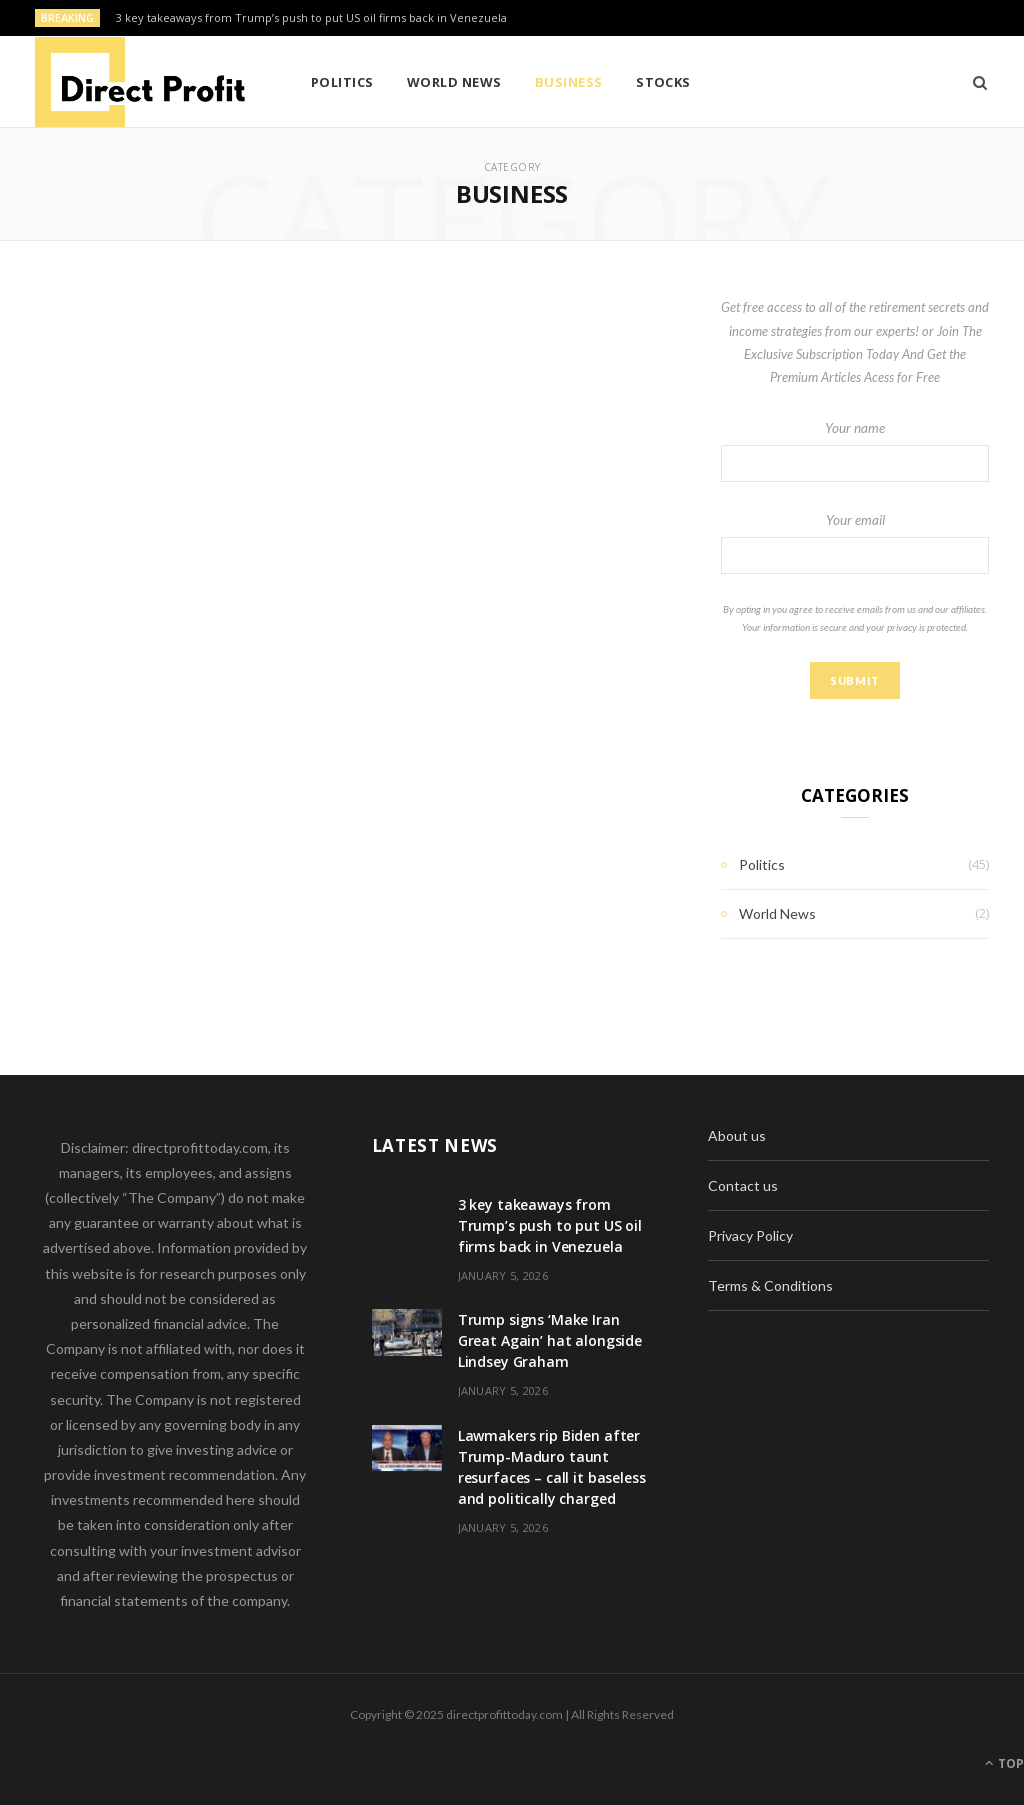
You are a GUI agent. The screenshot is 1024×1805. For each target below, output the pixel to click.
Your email (855, 543)
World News (454, 82)
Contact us (743, 1185)
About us (737, 1135)
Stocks (663, 82)
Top (1004, 1763)
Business (569, 82)
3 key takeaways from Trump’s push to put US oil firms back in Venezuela (311, 18)
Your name (855, 451)
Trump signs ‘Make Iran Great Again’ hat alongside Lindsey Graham (550, 1340)
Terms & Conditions (770, 1285)
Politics (342, 82)
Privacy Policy (750, 1235)
